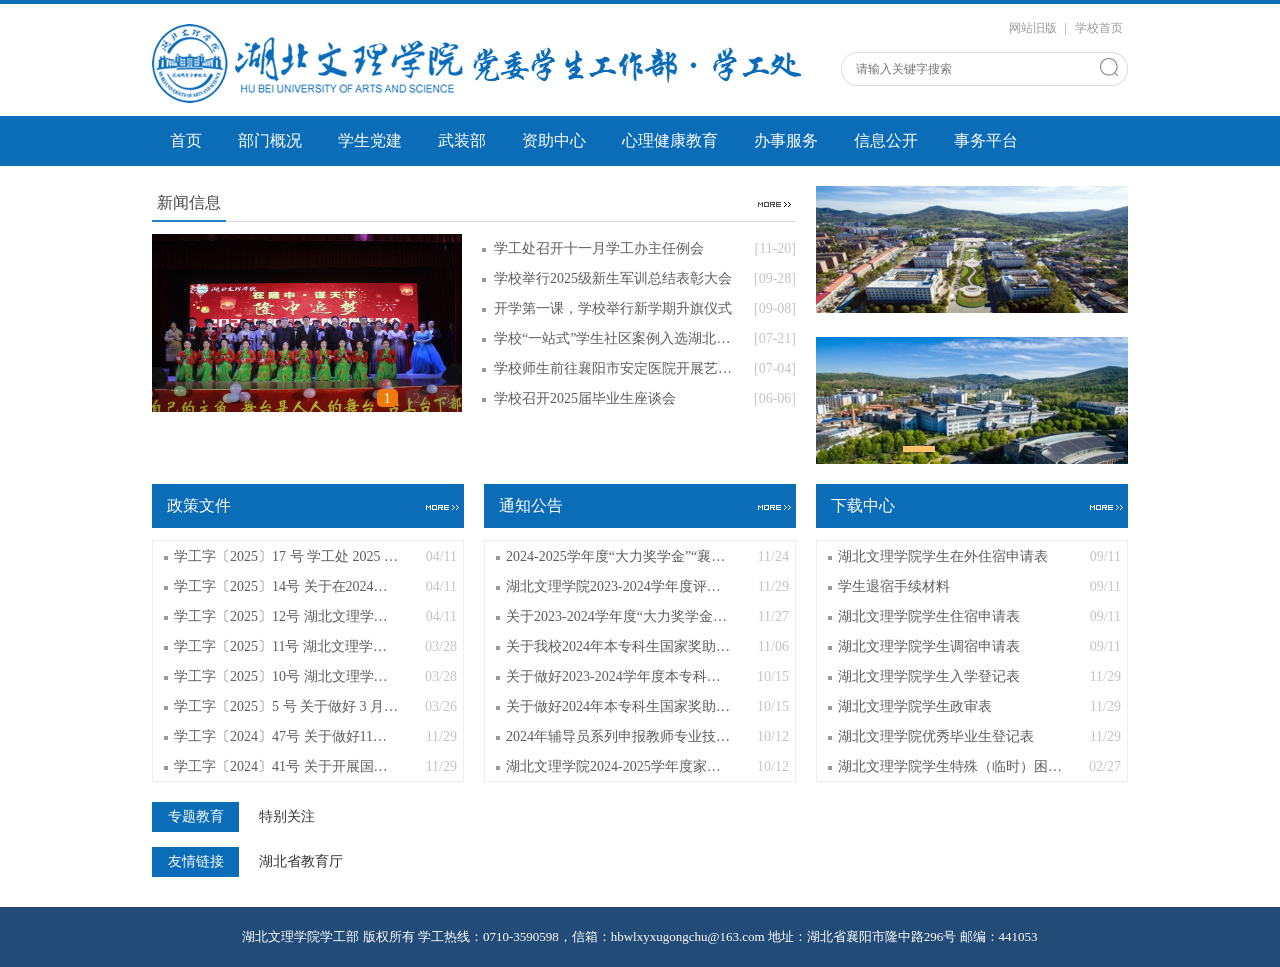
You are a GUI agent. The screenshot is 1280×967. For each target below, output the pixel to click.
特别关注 (287, 817)
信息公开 (886, 140)
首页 (186, 140)
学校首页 (1099, 28)
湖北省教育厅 (301, 862)
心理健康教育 (670, 140)
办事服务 (786, 140)
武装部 (462, 140)
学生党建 (370, 140)
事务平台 (986, 140)
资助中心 (554, 140)
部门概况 (270, 140)
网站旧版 (1033, 28)
